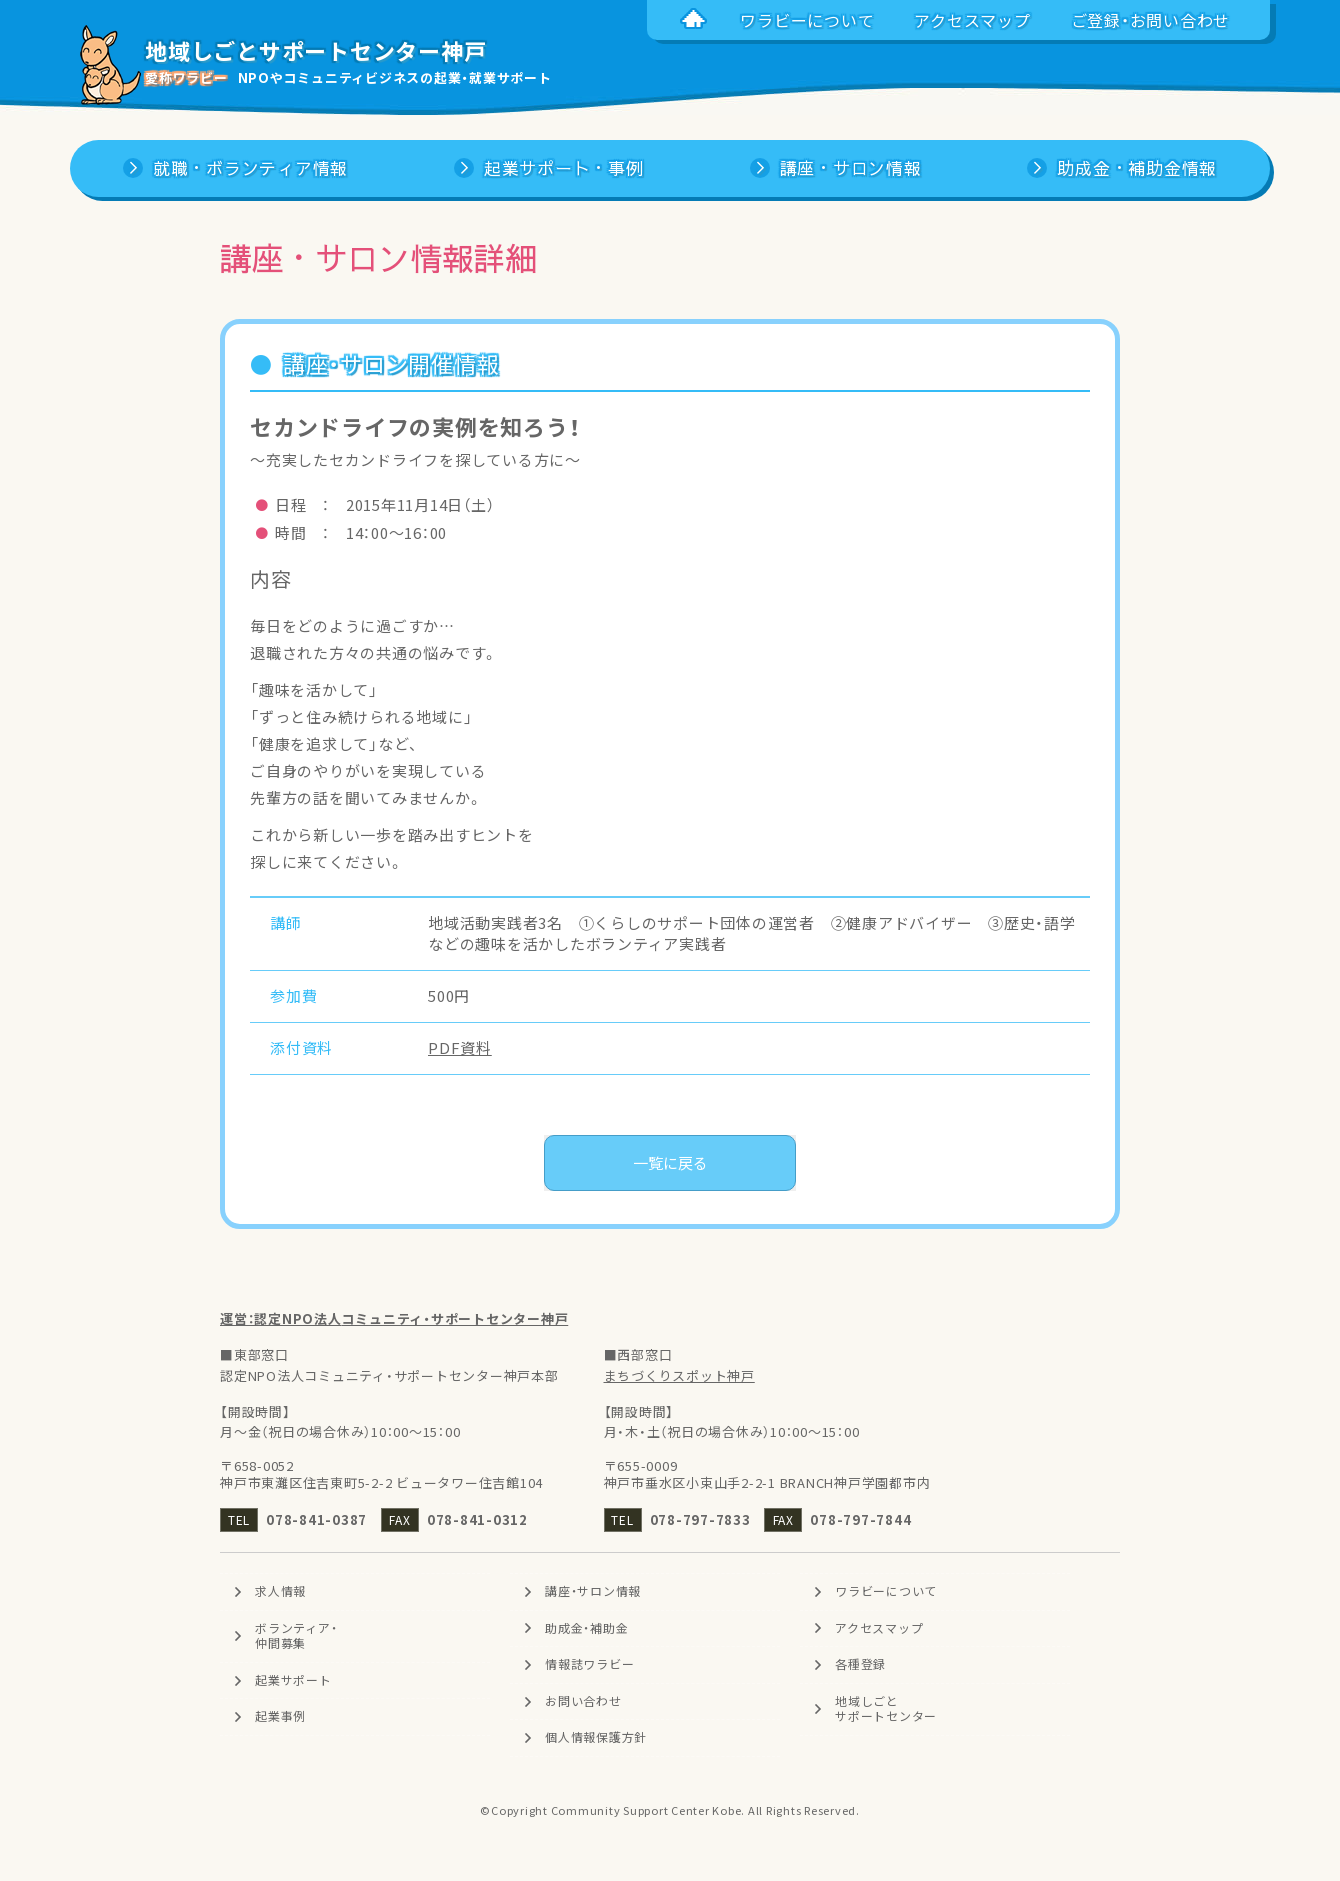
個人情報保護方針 (596, 1737)
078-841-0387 (316, 1519)
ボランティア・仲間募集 (296, 1636)
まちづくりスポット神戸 (679, 1375)
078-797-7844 (860, 1519)
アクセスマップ (879, 1628)
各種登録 (860, 1664)
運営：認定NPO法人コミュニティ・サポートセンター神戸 (394, 1318)
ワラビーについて (886, 1591)
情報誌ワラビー (589, 1664)
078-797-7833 (700, 1519)
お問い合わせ (583, 1701)
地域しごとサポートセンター (886, 1709)
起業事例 (280, 1716)
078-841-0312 (477, 1519)
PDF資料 (460, 1048)
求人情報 (280, 1591)
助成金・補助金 (586, 1628)
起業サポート (293, 1680)
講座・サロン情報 (593, 1591)
